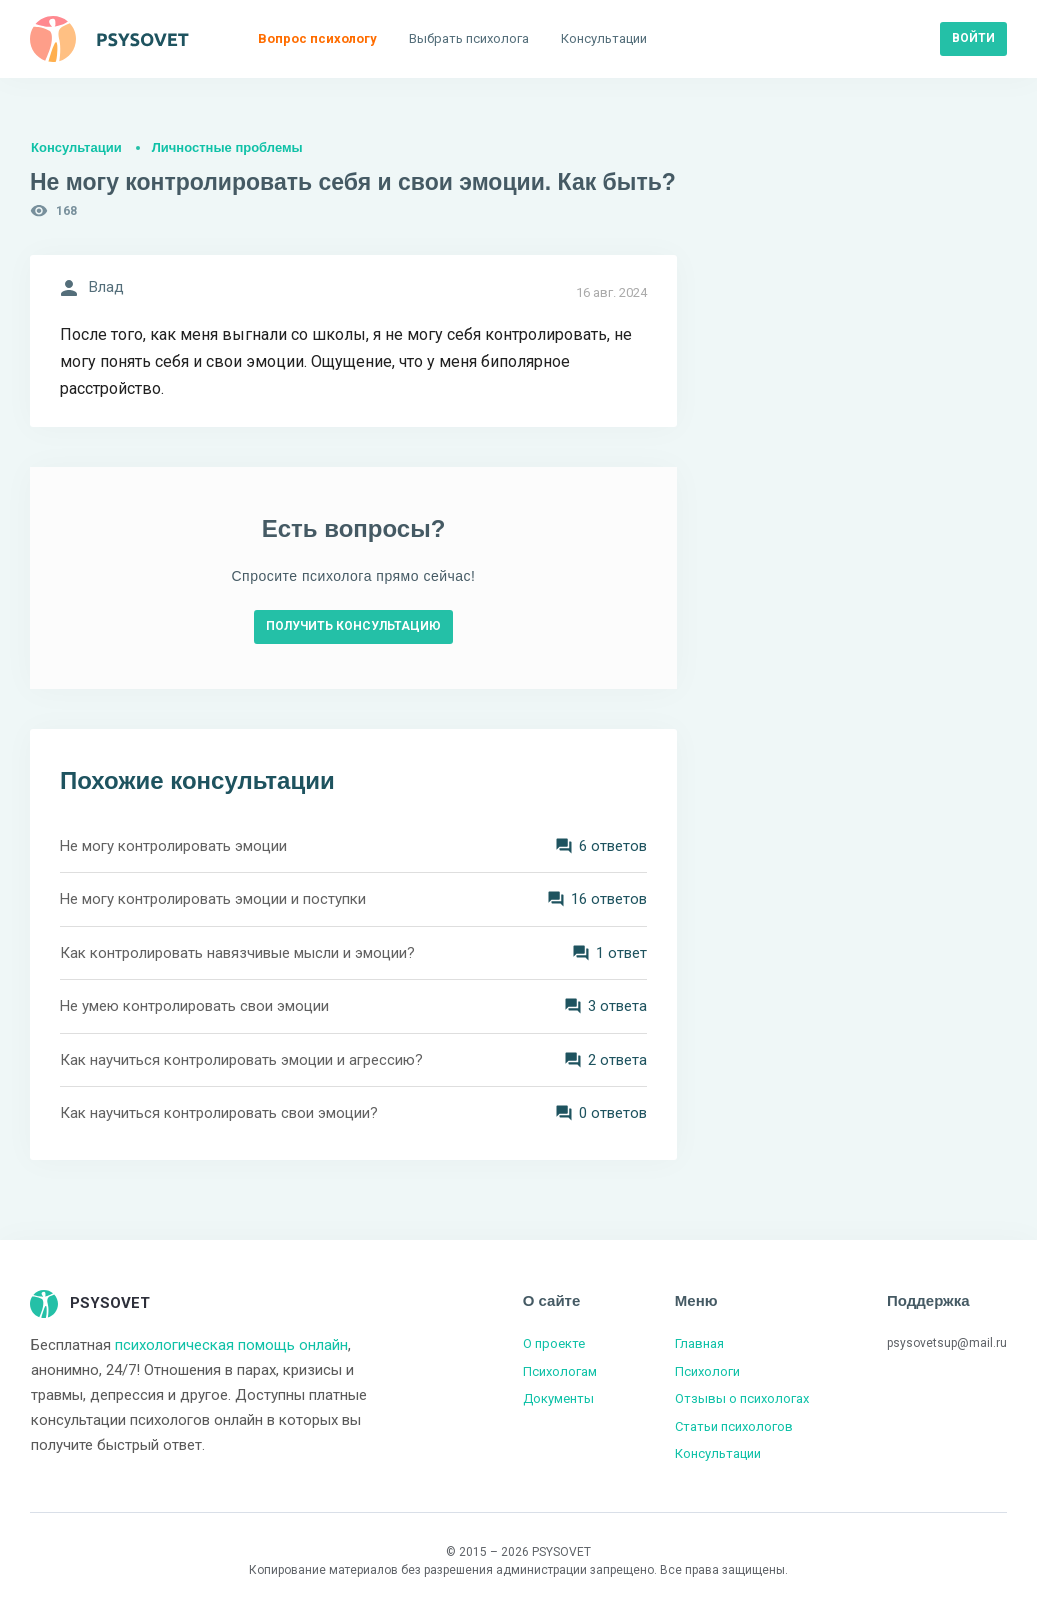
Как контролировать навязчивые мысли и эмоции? (237, 953)
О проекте (554, 1343)
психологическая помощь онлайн (231, 1345)
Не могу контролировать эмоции (173, 846)
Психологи (707, 1371)
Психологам (560, 1371)
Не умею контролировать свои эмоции (194, 1006)
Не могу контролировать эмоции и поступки (213, 899)
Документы (558, 1398)
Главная (699, 1343)
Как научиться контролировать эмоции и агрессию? (241, 1060)
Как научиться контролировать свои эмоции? (219, 1113)
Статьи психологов (734, 1426)
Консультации (76, 147)
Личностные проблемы (227, 147)
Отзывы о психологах (742, 1398)
